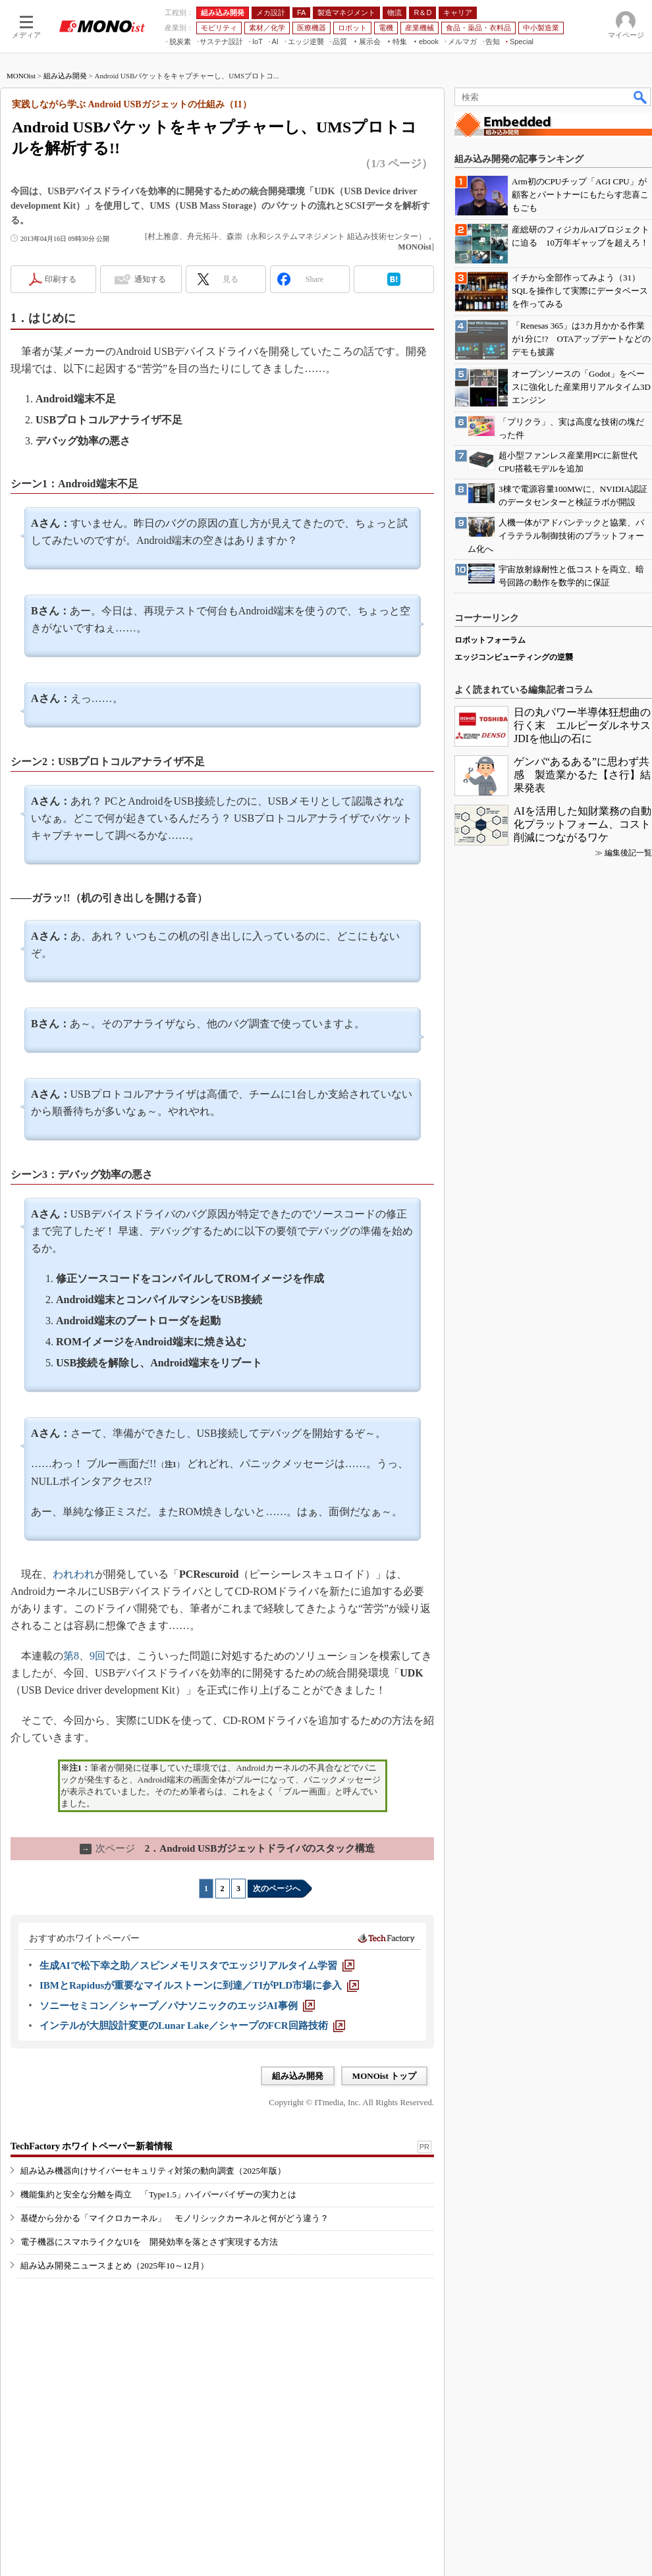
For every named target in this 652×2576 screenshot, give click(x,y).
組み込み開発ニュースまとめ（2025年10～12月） (114, 2265)
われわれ (74, 1574)
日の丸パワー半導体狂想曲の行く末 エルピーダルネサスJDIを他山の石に (582, 725)
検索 (641, 97)
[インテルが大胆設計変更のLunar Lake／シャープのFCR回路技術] (192, 2025)
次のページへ (276, 1888)
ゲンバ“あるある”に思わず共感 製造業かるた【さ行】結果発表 (582, 774)
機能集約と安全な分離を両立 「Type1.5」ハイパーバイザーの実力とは (158, 2194)
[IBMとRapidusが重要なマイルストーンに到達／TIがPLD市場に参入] (199, 1985)
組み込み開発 (65, 76)
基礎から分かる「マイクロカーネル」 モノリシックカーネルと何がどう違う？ (174, 2218)
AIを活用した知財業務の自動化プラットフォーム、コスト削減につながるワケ (582, 824)
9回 (97, 1655)
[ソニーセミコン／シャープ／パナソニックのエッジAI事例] (177, 2005)
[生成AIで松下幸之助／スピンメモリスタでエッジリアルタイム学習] (197, 1965)
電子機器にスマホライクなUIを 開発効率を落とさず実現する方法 (149, 2242)
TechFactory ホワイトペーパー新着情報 (92, 2146)
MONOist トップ (384, 2076)
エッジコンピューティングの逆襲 (513, 657)
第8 (71, 1655)
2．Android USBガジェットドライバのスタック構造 (227, 1848)
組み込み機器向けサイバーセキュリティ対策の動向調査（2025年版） (153, 2171)
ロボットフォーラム (490, 640)
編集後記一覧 (628, 852)
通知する (150, 279)
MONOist (21, 76)
